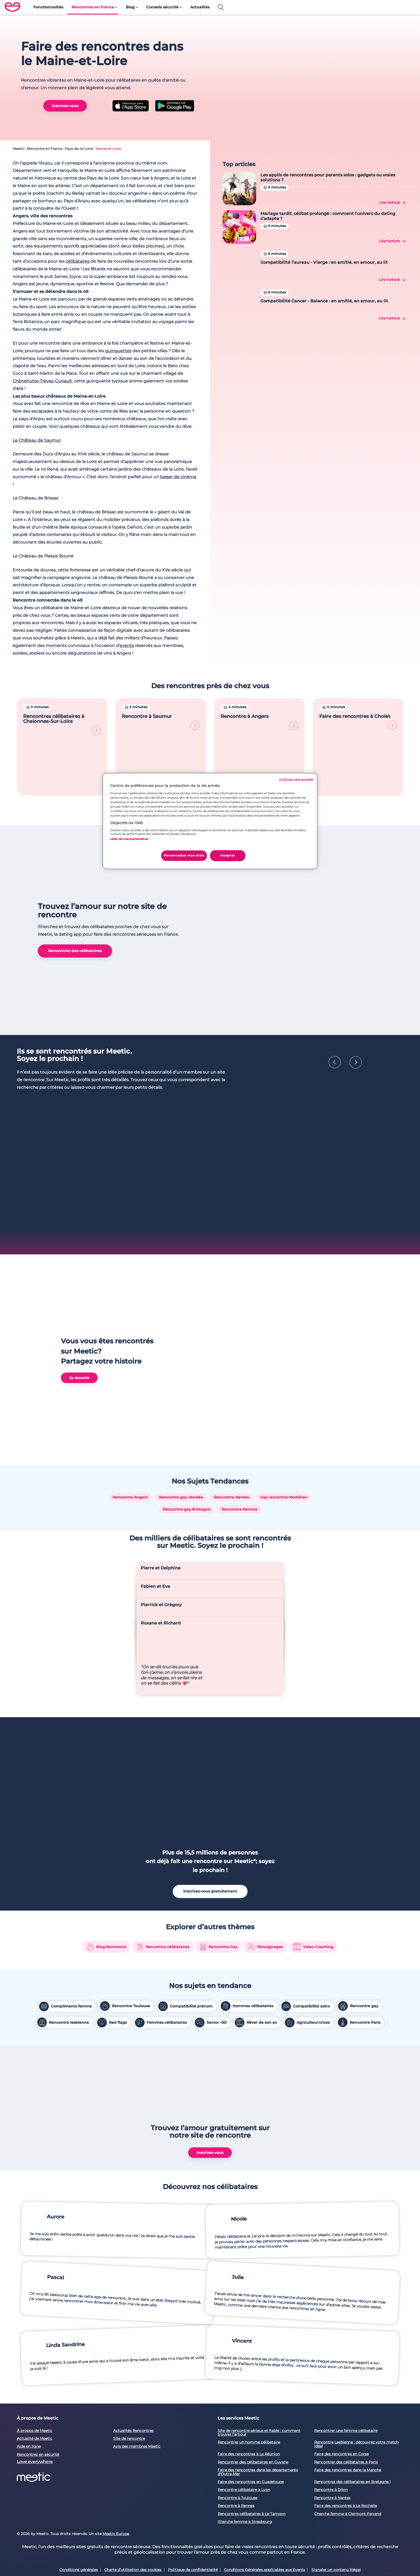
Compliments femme (65, 1815)
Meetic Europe (116, 2351)
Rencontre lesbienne (63, 1831)
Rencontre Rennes (239, 1301)
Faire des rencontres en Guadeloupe (251, 2299)
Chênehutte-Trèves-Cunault (42, 380)
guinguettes (118, 350)
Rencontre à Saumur (161, 722)
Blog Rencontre (106, 1755)
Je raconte (79, 1185)
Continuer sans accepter (296, 779)
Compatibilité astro (305, 1815)
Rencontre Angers (130, 1289)
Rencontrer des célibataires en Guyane (253, 2279)
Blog (130, 7)
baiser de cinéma (178, 476)
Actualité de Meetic (34, 2256)
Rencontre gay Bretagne (187, 1301)
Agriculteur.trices (307, 1831)
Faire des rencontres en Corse (341, 2271)
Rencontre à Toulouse (237, 2315)
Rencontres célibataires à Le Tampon (251, 2331)
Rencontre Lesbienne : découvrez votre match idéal (356, 2262)
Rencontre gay (358, 1815)
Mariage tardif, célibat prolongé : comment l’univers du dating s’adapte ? (327, 216)
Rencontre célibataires (162, 1755)
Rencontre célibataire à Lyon (244, 2307)
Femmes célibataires (161, 1831)
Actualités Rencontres (133, 2248)
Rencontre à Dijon (331, 2307)
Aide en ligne (29, 2264)
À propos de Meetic (34, 2248)
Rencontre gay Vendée (181, 1289)
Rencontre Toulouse (125, 1815)
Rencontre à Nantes (332, 2315)
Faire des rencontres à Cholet (358, 722)
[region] (210, 821)
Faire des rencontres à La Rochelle (345, 2323)
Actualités (199, 7)
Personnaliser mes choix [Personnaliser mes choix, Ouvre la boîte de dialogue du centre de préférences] (184, 855)
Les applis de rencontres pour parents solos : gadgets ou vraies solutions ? (327, 177)
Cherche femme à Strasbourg (245, 2339)
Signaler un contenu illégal (336, 2387)
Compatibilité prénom (185, 1815)
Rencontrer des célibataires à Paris (346, 2279)
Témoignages (265, 1755)
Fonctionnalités (48, 7)
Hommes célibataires (247, 1815)
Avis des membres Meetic (136, 2264)
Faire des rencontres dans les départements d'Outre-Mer (258, 2289)
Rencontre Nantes (231, 1289)
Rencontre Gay (219, 1755)
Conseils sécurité (162, 7)
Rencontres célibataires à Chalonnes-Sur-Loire (62, 724)
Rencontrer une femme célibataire (345, 2248)
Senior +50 (211, 1831)
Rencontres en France (93, 7)
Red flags (112, 1831)
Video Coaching (313, 1755)
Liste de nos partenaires (129, 839)
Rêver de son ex (256, 1831)
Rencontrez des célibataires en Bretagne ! (352, 2299)
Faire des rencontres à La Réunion (249, 2271)
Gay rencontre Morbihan (283, 1289)
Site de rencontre (129, 2256)
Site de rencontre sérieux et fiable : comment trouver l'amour (259, 2250)
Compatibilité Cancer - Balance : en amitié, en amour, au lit (324, 300)
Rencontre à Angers (259, 722)
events (126, 645)
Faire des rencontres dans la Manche (347, 2287)
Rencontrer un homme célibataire (249, 2260)
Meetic (18, 149)
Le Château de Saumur (37, 440)
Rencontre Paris (359, 1831)
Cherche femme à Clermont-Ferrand (347, 2331)
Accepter (227, 855)
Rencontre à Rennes (236, 2323)
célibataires (78, 261)
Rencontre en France (44, 149)
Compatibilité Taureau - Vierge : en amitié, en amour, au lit (324, 262)
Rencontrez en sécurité (38, 2272)
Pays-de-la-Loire (79, 149)
